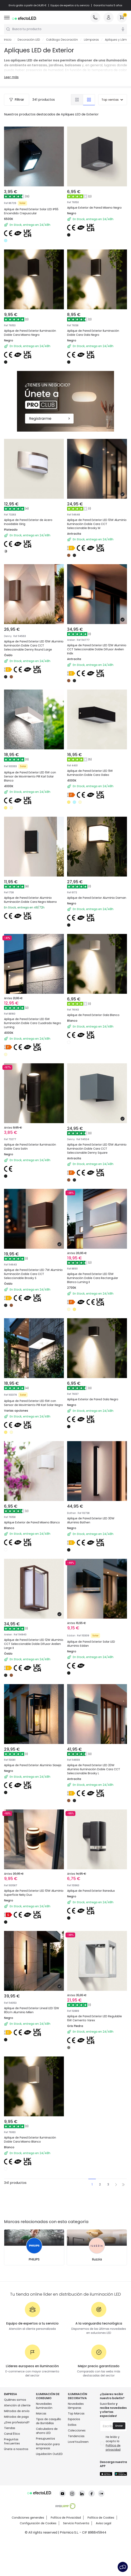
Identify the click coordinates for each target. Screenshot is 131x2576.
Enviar (119, 2425)
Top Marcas (76, 2413)
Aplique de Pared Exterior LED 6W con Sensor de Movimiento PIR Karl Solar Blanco (30, 776)
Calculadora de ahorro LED (47, 2431)
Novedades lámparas (76, 2406)
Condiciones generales (28, 2518)
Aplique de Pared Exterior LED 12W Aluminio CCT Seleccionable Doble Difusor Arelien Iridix (96, 649)
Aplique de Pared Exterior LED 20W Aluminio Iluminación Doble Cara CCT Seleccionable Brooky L (93, 1769)
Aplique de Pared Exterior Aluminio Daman (96, 898)
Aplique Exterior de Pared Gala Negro (92, 1399)
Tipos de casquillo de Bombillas (48, 2421)
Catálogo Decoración (62, 40)
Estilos (72, 2425)
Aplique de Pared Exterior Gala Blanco (93, 1015)
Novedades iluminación (44, 2406)
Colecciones (77, 2430)
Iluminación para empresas (48, 2446)
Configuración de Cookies (38, 2523)
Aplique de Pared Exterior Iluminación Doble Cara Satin (30, 1147)
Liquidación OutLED (49, 2454)
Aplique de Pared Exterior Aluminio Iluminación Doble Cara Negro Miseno (30, 900)
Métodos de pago (16, 2417)
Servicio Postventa (76, 2523)
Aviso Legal (103, 2523)
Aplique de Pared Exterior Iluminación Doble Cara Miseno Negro (30, 333)
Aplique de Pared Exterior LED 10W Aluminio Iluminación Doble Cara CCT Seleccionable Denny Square (97, 1149)
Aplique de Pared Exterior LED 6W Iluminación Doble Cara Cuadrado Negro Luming (32, 1023)
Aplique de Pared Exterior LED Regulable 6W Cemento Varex (94, 2018)
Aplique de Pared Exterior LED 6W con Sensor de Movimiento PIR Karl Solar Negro (33, 1403)
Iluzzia (97, 2259)
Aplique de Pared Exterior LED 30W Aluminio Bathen (90, 1520)
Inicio (8, 40)
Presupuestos (45, 2439)
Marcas (41, 2413)
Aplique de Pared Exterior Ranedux (91, 1891)
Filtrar (16, 99)
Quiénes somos (15, 2400)
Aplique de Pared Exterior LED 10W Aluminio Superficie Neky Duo (33, 1893)
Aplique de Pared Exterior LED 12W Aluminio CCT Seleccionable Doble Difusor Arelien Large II (33, 1644)
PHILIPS (34, 2259)
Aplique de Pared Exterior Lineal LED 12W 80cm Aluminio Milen (31, 2010)
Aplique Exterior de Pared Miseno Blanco (32, 1522)
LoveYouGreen (78, 2442)
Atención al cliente (17, 2405)
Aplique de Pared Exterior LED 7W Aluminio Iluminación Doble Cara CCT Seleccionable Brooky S (33, 1274)
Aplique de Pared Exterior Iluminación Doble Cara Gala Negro (93, 333)
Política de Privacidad (66, 2518)
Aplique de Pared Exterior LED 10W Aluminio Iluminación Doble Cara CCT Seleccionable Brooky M (97, 524)
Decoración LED (29, 40)
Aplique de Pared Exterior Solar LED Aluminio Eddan (91, 1644)
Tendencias (76, 2436)
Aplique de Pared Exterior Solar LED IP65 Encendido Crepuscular (31, 211)
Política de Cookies (101, 2518)
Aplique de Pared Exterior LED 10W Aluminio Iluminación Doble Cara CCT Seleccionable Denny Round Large (33, 645)
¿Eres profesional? (17, 2422)
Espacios (74, 2419)
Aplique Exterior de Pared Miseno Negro (94, 208)
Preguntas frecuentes (12, 2441)
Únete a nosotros (16, 2449)
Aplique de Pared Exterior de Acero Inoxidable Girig (28, 522)
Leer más (11, 77)
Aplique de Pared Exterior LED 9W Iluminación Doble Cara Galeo (90, 773)
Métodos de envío (17, 2411)
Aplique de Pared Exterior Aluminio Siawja (32, 1765)
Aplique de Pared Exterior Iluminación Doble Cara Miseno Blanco (30, 2140)
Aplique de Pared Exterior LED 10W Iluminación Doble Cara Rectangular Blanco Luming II (92, 1278)
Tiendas (9, 2428)
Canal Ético (12, 2434)
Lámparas (91, 40)
